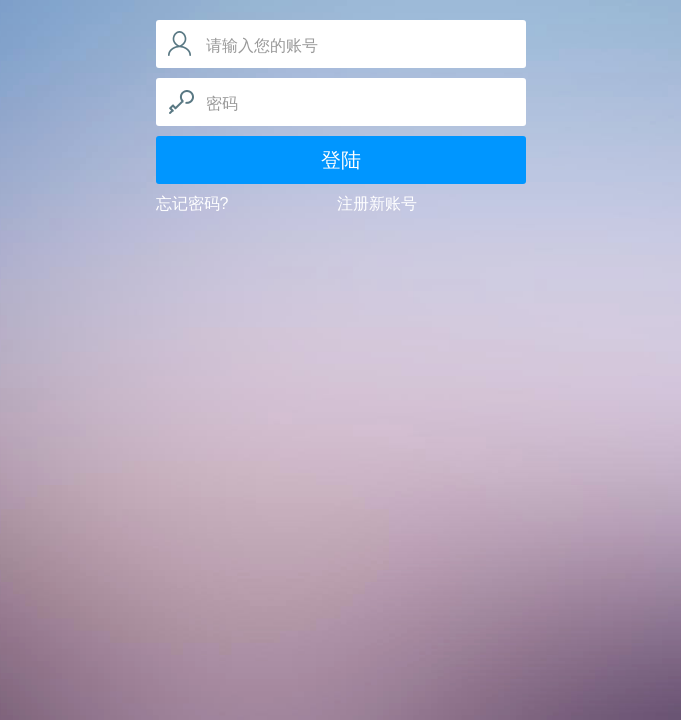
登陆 (341, 160)
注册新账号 (377, 203)
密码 (222, 103)
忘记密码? (192, 203)
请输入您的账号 (262, 45)
